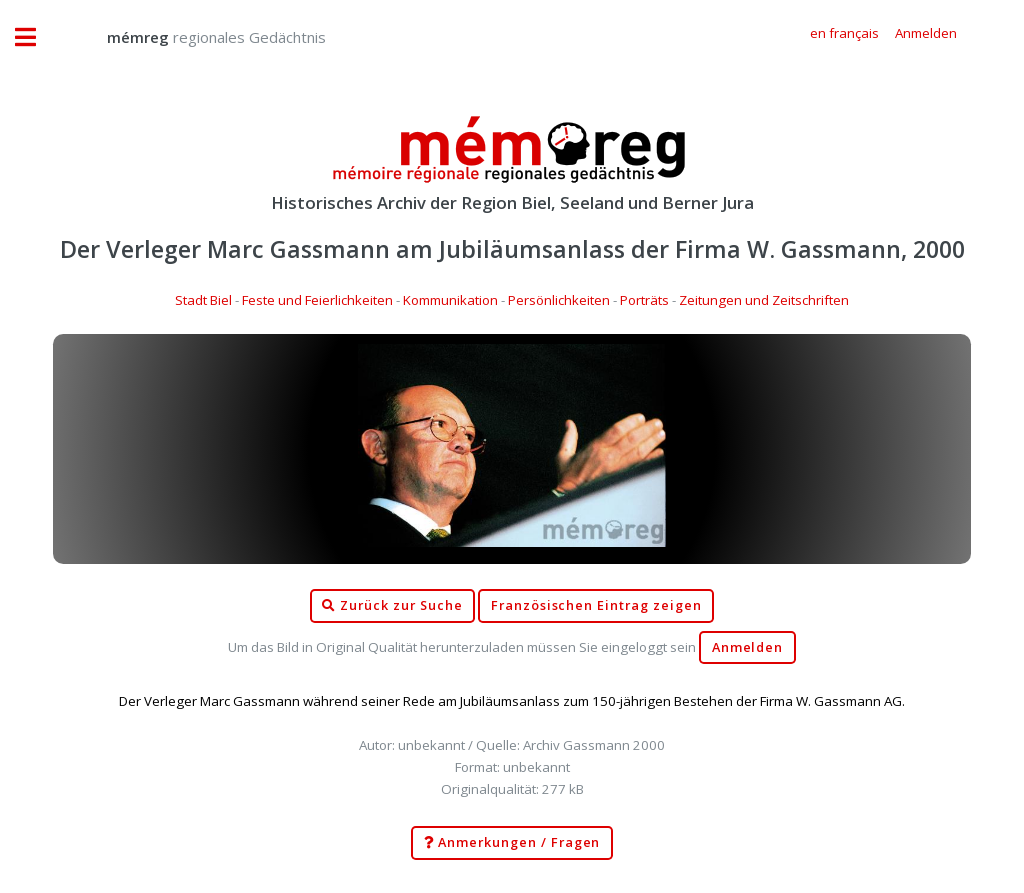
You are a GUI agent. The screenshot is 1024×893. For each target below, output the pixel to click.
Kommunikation (450, 300)
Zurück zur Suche (392, 606)
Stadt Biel (203, 300)
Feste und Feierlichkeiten (317, 300)
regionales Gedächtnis (196, 37)
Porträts (644, 300)
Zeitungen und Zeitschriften (764, 300)
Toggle (36, 37)
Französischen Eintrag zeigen (596, 605)
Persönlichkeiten (559, 300)
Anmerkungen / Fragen (512, 843)
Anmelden (748, 647)
